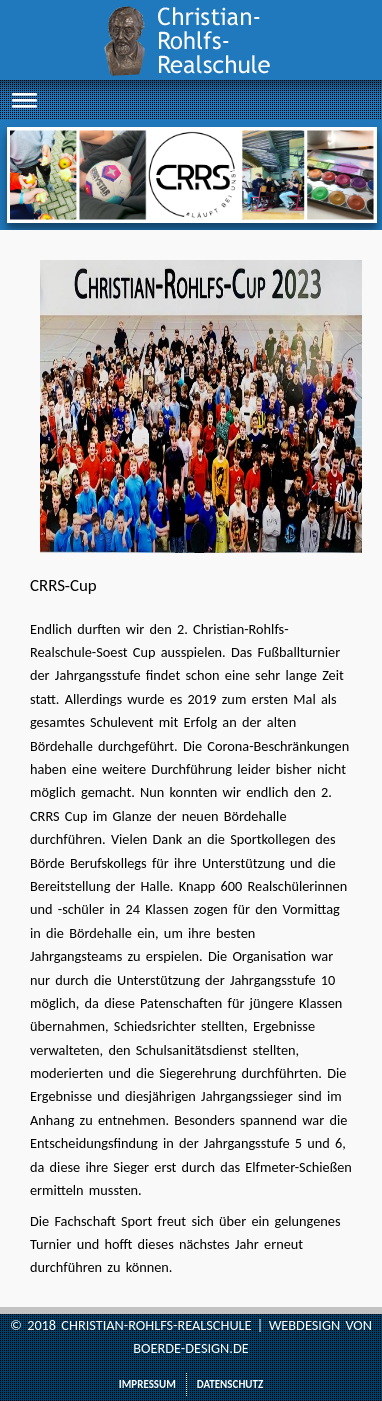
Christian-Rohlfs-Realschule (156, 1325)
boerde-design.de (190, 1348)
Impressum (147, 1384)
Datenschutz (230, 1384)
